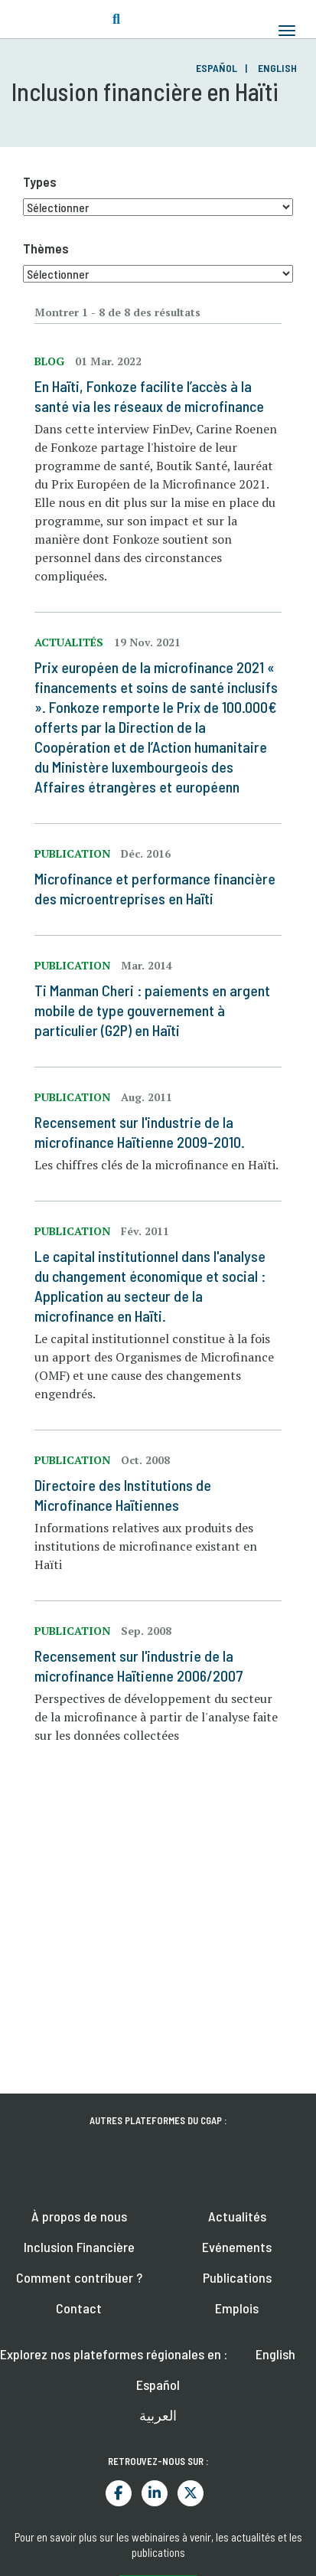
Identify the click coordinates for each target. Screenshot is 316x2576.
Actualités (237, 2216)
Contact (79, 2308)
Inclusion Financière (79, 2246)
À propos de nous (79, 2216)
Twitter (191, 2493)
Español (216, 67)
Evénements (237, 2246)
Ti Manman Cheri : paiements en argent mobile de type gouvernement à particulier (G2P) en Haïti (152, 1010)
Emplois (237, 2308)
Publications (237, 2277)
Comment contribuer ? (79, 2277)
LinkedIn (155, 2493)
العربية (158, 2415)
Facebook (119, 2493)
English (277, 67)
